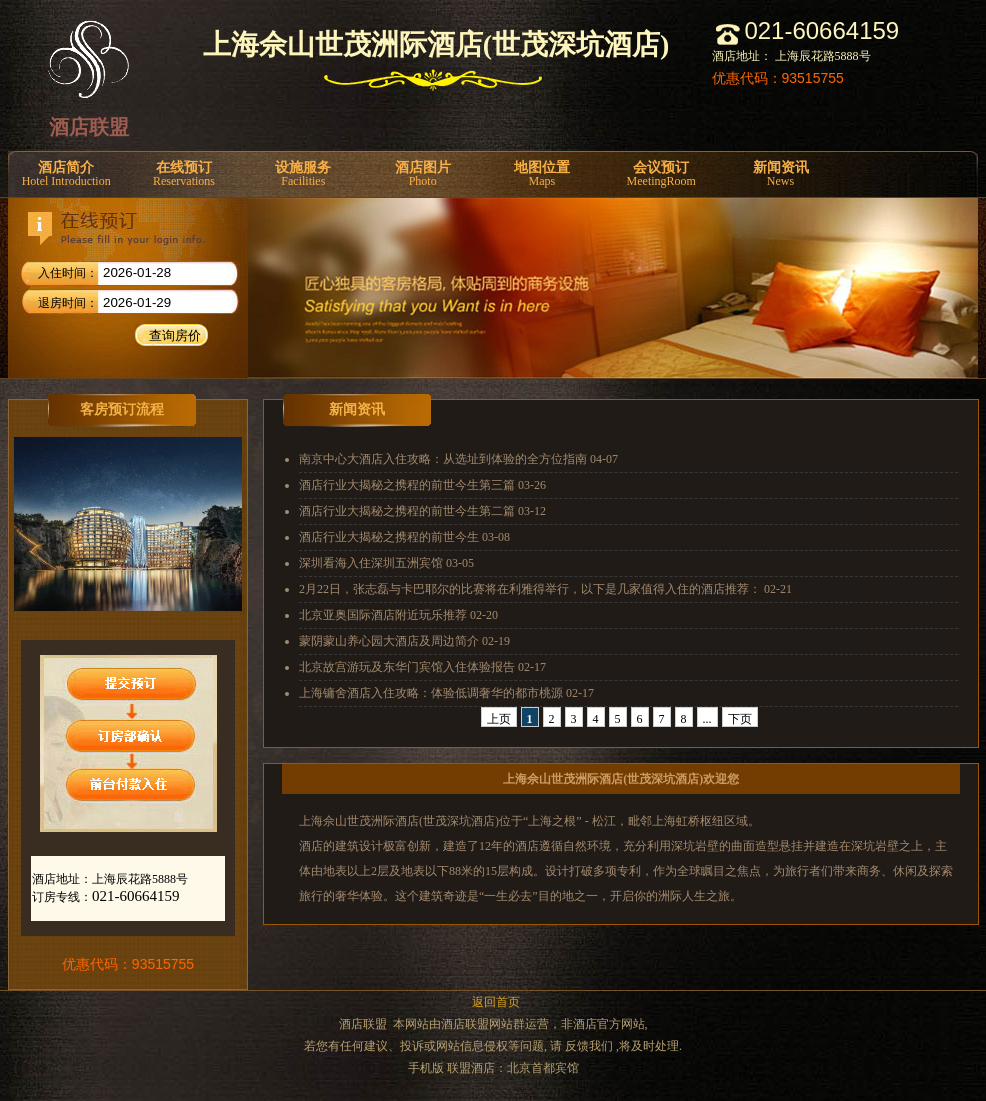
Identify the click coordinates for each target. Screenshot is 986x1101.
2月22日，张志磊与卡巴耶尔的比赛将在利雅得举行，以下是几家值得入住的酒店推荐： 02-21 (545, 589)
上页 (499, 719)
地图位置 (541, 174)
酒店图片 (422, 174)
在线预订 (183, 174)
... (707, 719)
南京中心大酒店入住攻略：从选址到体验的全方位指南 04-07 (458, 459)
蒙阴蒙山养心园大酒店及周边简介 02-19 (404, 641)
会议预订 (661, 174)
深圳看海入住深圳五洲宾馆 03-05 (386, 563)
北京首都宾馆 (543, 1068)
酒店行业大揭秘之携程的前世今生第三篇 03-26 (422, 485)
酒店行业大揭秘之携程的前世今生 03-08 (404, 537)
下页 (740, 719)
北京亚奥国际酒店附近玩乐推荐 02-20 (398, 615)
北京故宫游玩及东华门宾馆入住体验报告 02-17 (422, 667)
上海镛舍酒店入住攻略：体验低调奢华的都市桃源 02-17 (446, 693)
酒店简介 (66, 174)
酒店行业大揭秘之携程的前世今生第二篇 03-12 (422, 511)
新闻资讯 (780, 174)
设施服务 (303, 174)
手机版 (426, 1068)
